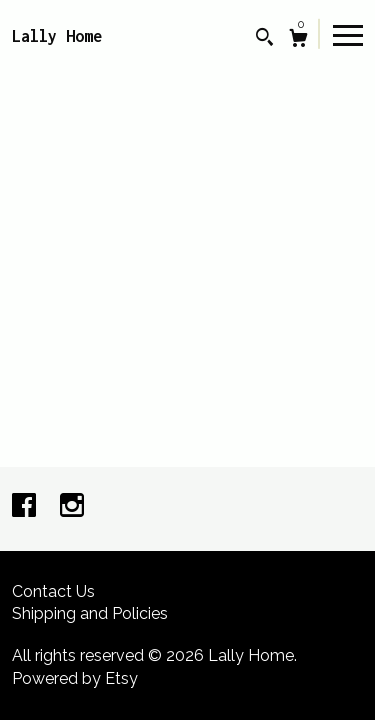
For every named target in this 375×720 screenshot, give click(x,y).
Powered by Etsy (75, 678)
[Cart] (298, 40)
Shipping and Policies (90, 613)
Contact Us (53, 591)
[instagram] (72, 507)
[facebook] (26, 507)
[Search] (264, 39)
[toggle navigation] (348, 34)
